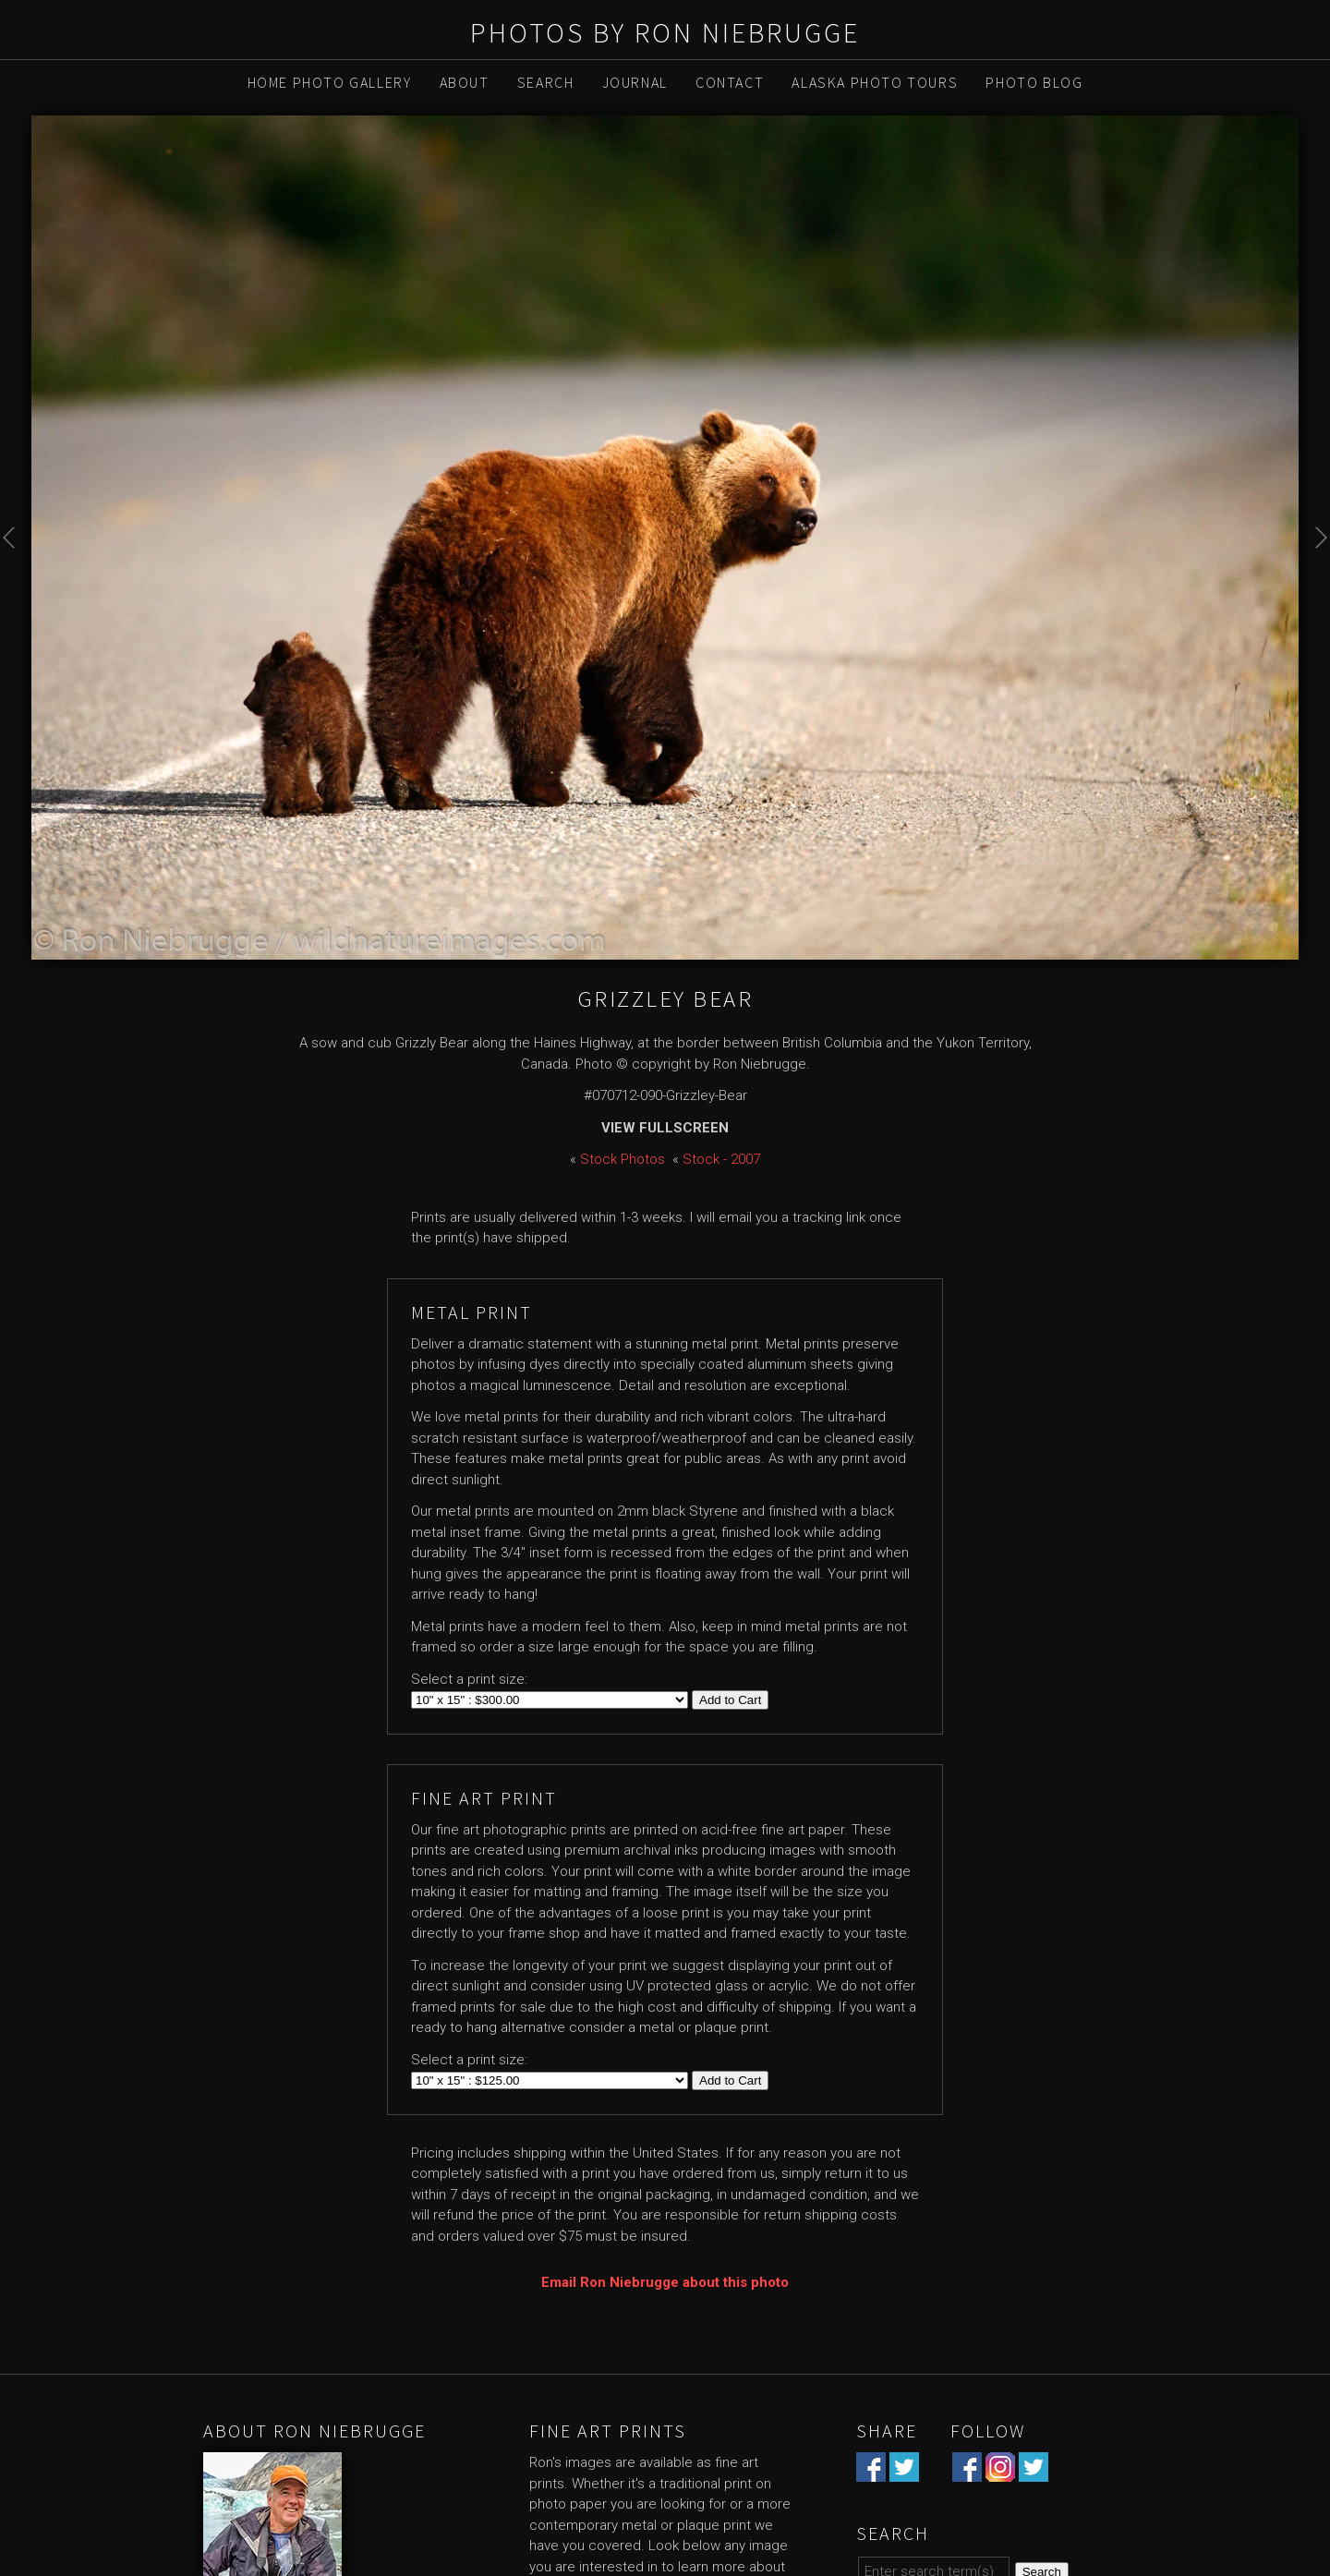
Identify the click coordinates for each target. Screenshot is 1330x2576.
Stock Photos (622, 1159)
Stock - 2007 (721, 1159)
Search (545, 82)
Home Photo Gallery (330, 82)
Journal (635, 82)
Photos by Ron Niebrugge (665, 32)
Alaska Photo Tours (875, 82)
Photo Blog (1033, 82)
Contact (729, 82)
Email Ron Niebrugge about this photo (665, 2282)
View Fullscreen (665, 1127)
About (465, 82)
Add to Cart (730, 1700)
